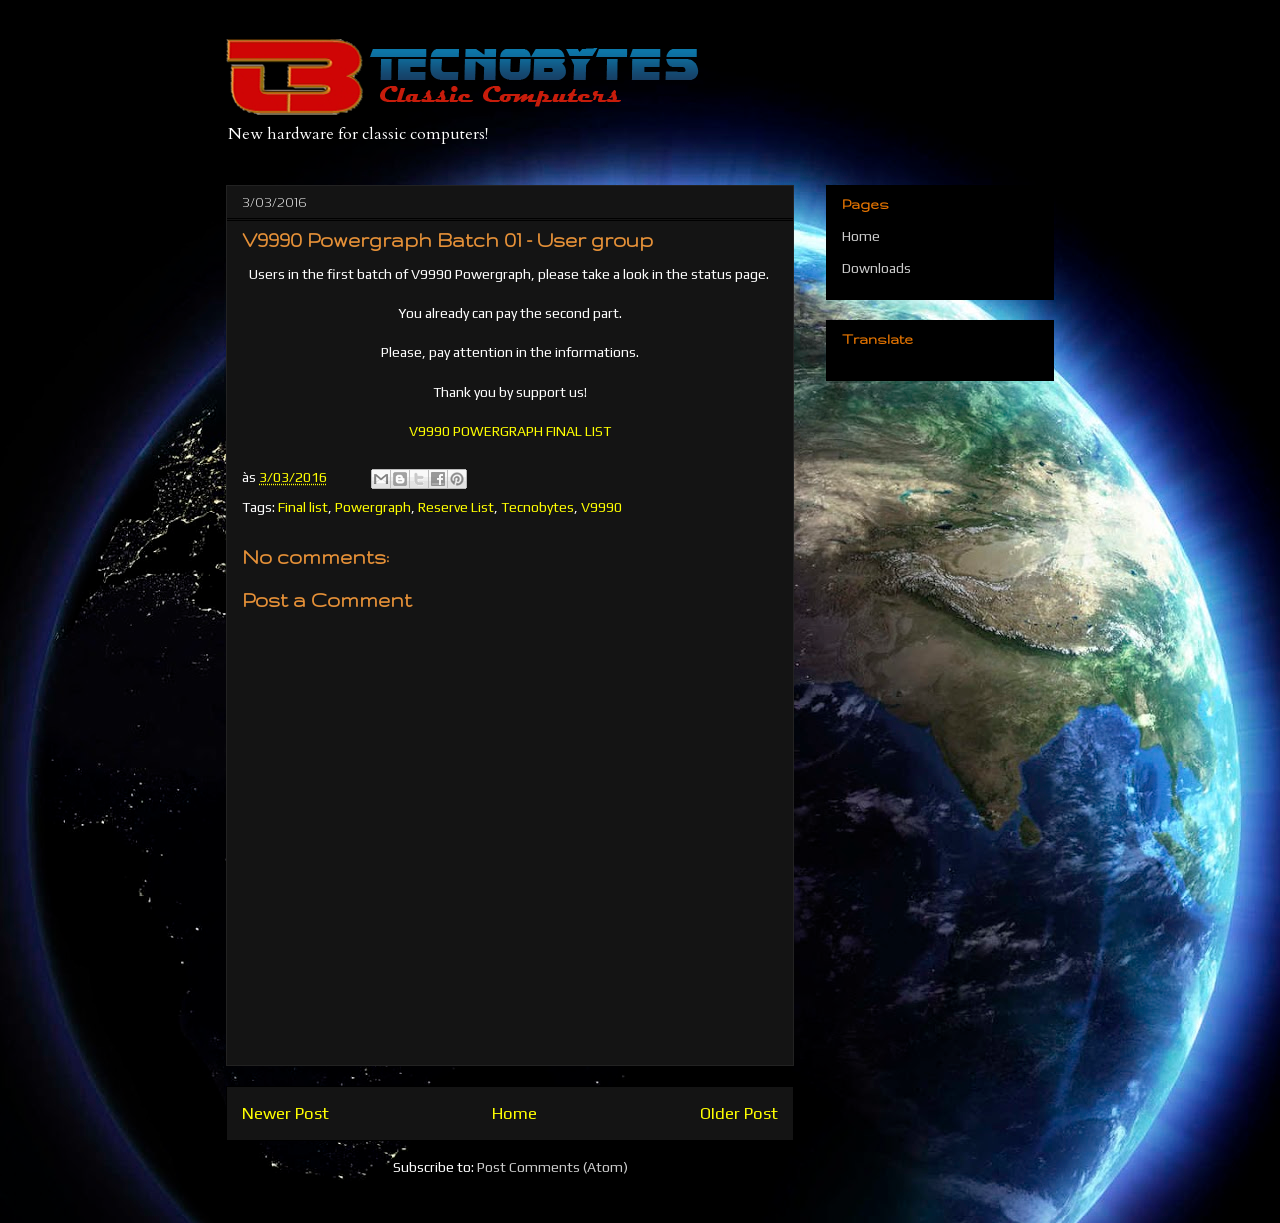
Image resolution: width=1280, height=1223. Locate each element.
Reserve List (456, 507)
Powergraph (373, 507)
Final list (303, 507)
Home (514, 1113)
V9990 (601, 507)
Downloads (876, 268)
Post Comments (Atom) (552, 1167)
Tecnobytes (537, 507)
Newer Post (285, 1113)
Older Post (739, 1113)
